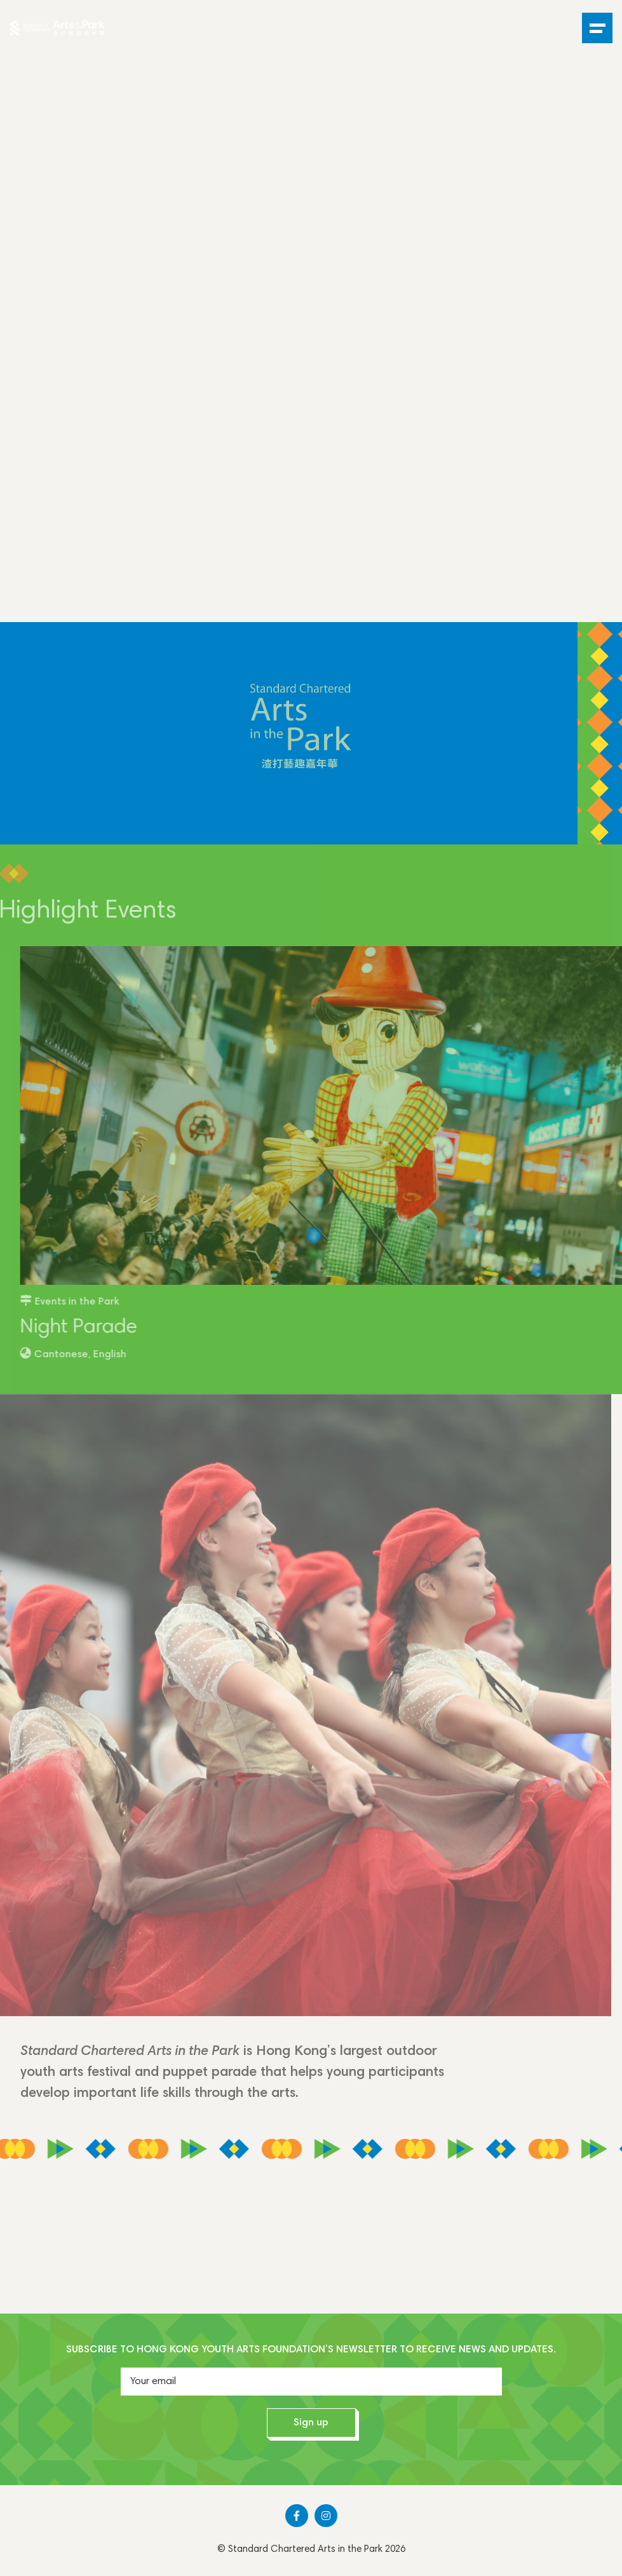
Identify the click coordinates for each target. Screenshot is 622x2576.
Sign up (311, 2423)
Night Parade (90, 1328)
